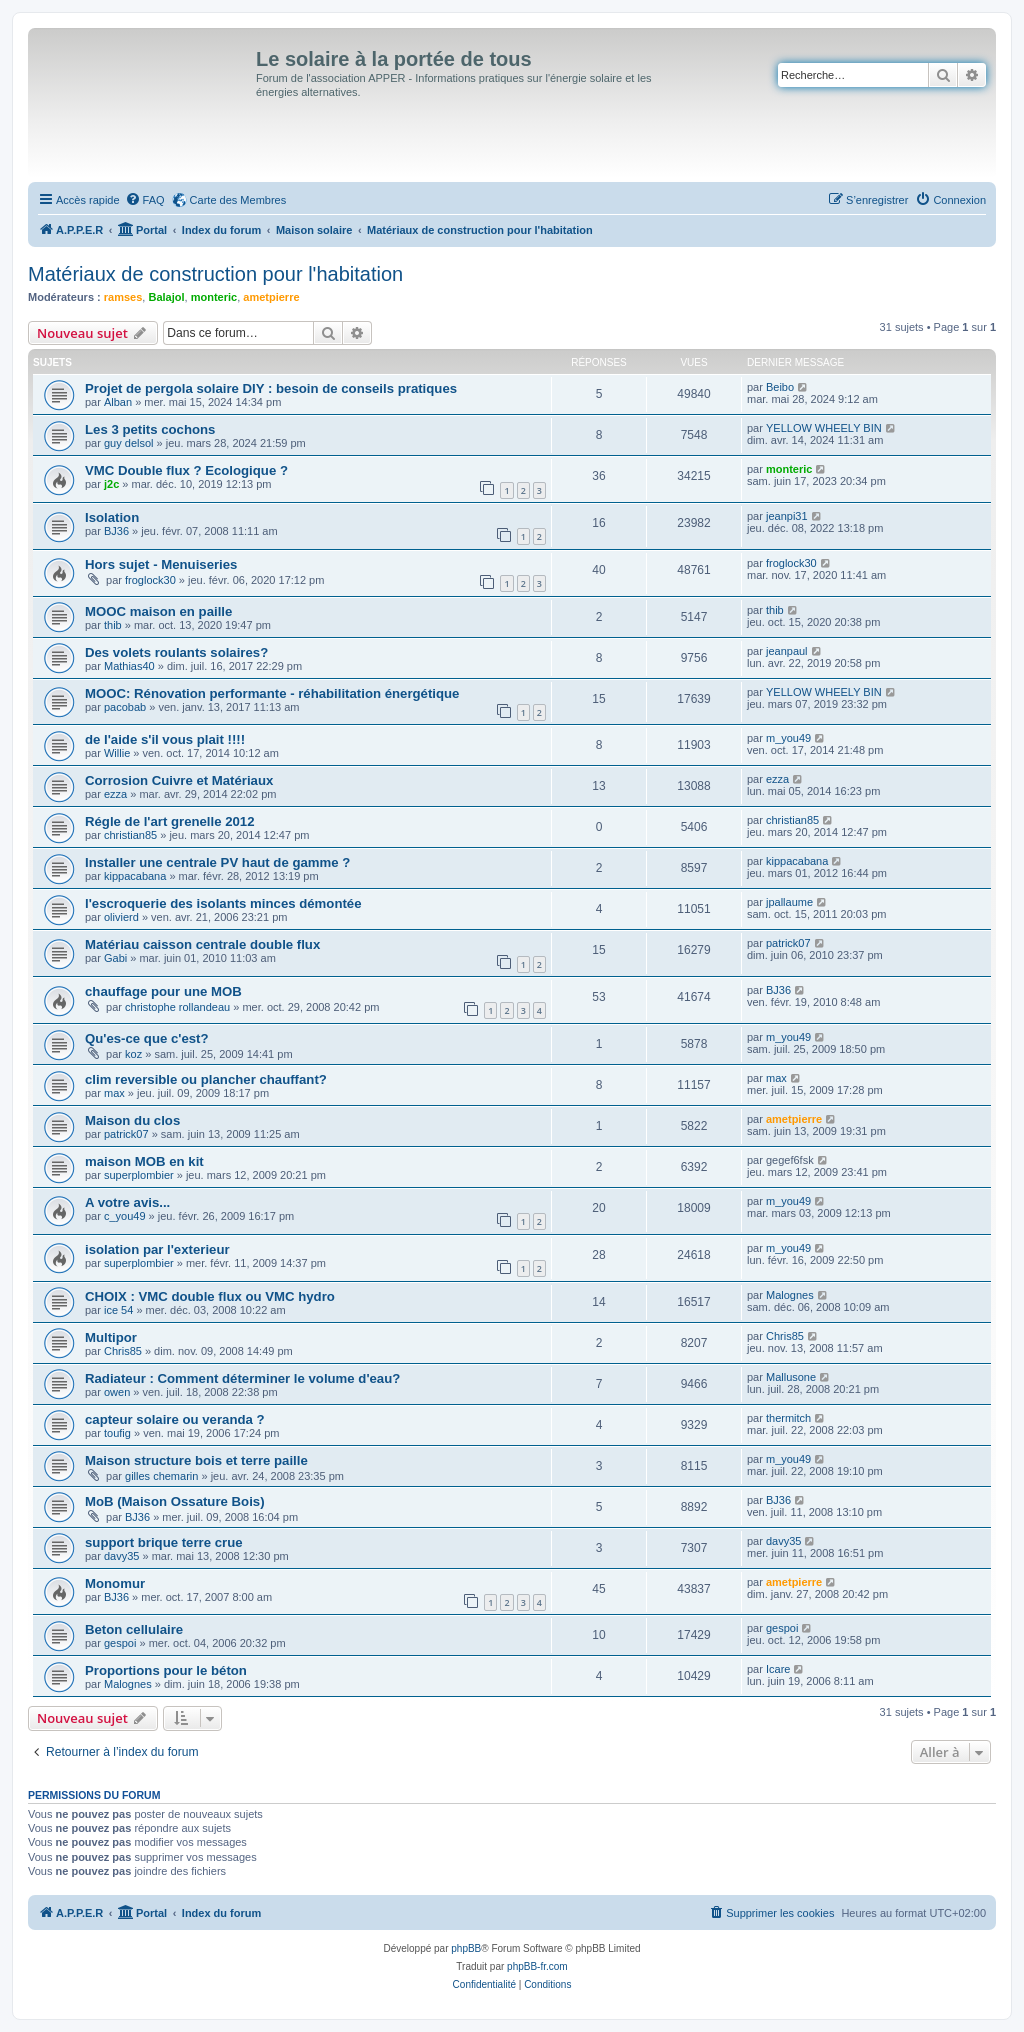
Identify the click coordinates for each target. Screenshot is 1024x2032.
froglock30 (150, 580)
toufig (117, 1433)
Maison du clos (132, 1120)
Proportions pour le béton (166, 1670)
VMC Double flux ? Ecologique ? (186, 470)
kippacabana (135, 876)
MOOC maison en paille (158, 611)
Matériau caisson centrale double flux (202, 944)
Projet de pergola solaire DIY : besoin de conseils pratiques (271, 388)
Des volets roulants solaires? (176, 652)
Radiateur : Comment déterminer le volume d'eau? (242, 1378)
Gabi (115, 958)
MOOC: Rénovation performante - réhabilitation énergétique (272, 693)
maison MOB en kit (144, 1161)
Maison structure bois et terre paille (196, 1460)
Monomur (115, 1583)
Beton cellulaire (134, 1629)
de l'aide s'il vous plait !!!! (165, 739)
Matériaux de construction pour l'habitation (215, 274)
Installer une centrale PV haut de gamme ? (217, 862)
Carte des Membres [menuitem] (238, 200)
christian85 (130, 835)
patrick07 (788, 943)
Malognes (790, 1295)
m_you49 (788, 738)
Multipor (111, 1337)
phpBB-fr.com (537, 1966)
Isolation (112, 517)
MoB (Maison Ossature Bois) (175, 1501)
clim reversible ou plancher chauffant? (206, 1079)
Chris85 (123, 1351)
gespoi (120, 1643)
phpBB (466, 1948)
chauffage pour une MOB (163, 991)
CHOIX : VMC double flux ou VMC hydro (210, 1296)
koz (133, 1054)
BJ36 (116, 531)
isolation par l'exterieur (157, 1249)
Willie (117, 753)
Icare (778, 1669)
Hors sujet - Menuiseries (161, 564)
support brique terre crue (164, 1542)
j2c (111, 484)
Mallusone (791, 1377)
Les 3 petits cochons (150, 429)
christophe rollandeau (177, 1007)
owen (117, 1392)
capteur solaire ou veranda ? (175, 1419)
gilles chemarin (161, 1476)
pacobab (125, 707)
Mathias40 (129, 666)
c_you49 (125, 1216)
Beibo (780, 387)
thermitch (788, 1418)
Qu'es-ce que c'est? (147, 1038)
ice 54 (118, 1310)
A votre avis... (127, 1202)
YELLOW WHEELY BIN (824, 428)
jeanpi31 (787, 516)
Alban (118, 402)
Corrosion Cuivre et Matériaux (179, 780)
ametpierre (271, 297)
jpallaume (789, 902)
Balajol (166, 297)
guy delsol (129, 443)
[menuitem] (145, 200)
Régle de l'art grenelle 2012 (170, 821)
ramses (123, 297)
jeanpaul (787, 651)
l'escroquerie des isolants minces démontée (223, 903)
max (114, 1093)
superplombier (139, 1175)
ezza (115, 794)
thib (113, 625)
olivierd (121, 917)
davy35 (121, 1556)
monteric (214, 297)
